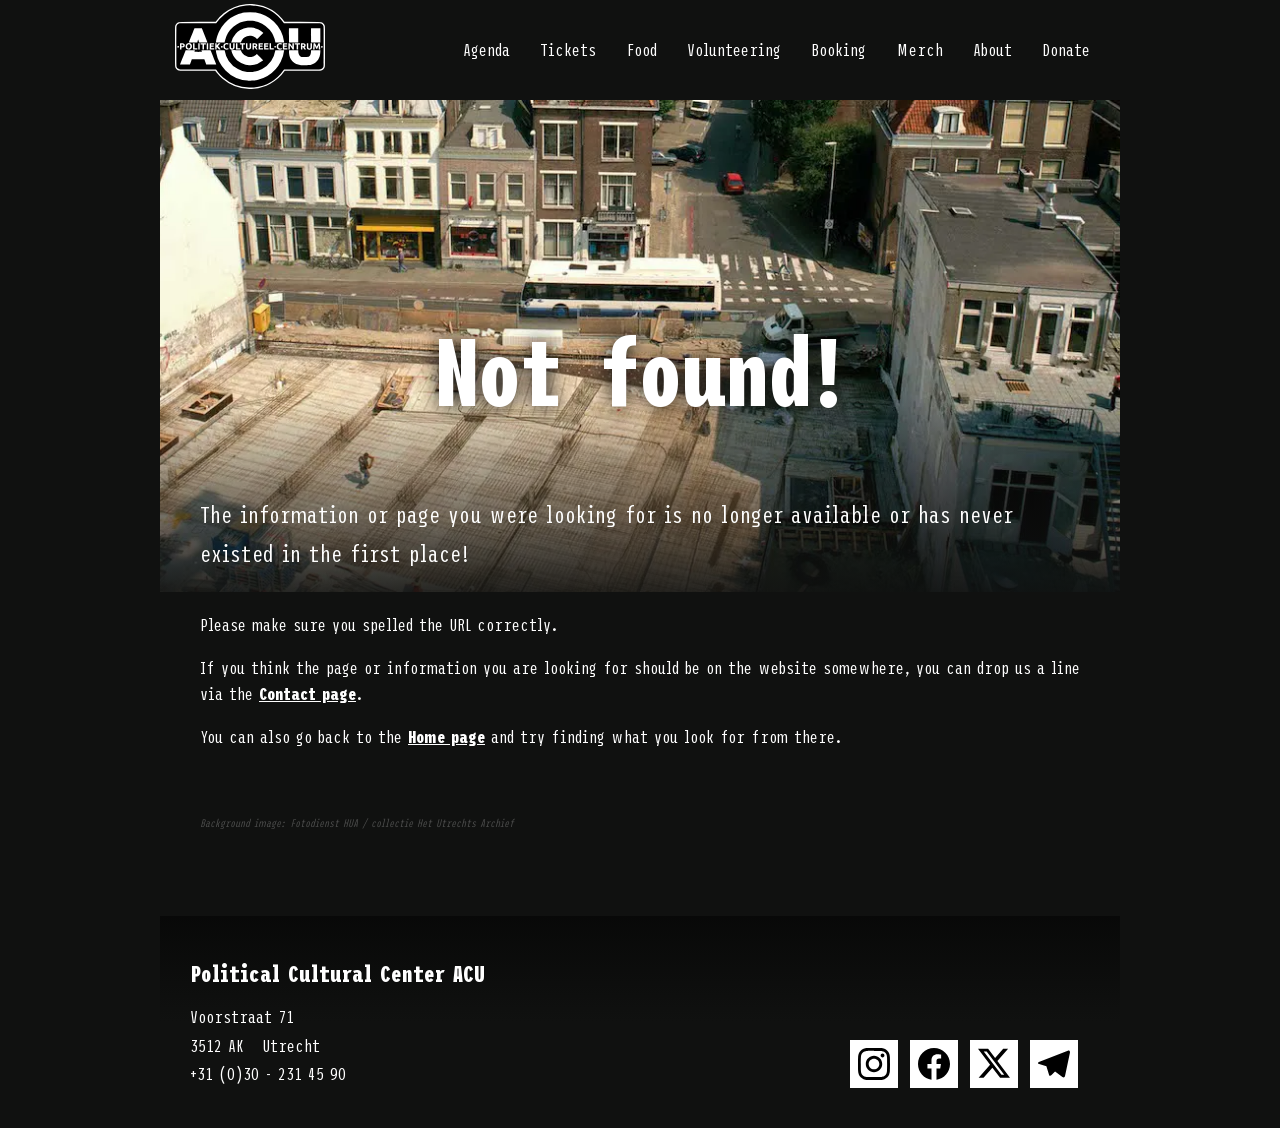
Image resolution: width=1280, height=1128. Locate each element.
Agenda (486, 49)
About (992, 49)
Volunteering (734, 49)
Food (641, 49)
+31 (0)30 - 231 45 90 (268, 1073)
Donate (1066, 49)
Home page (446, 736)
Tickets (568, 49)
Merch (919, 49)
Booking (838, 49)
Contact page (307, 693)
